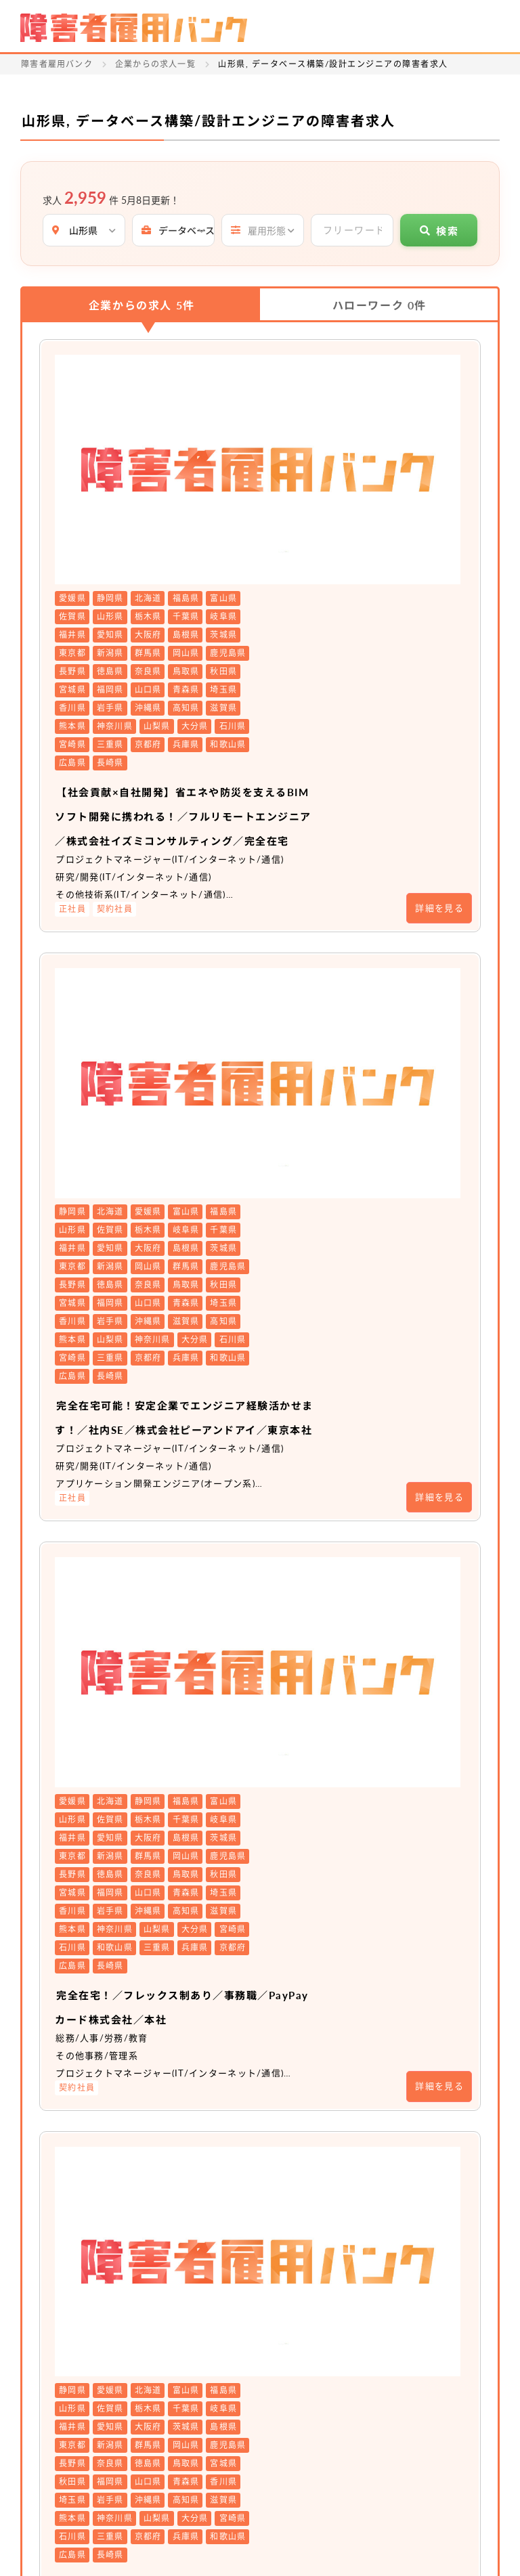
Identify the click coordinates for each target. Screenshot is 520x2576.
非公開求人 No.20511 (281, 1686)
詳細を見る (439, 696)
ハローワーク (379, 305)
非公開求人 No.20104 (281, 2014)
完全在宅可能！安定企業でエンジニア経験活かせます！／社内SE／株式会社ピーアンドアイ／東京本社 (332, 980)
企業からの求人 (142, 305)
